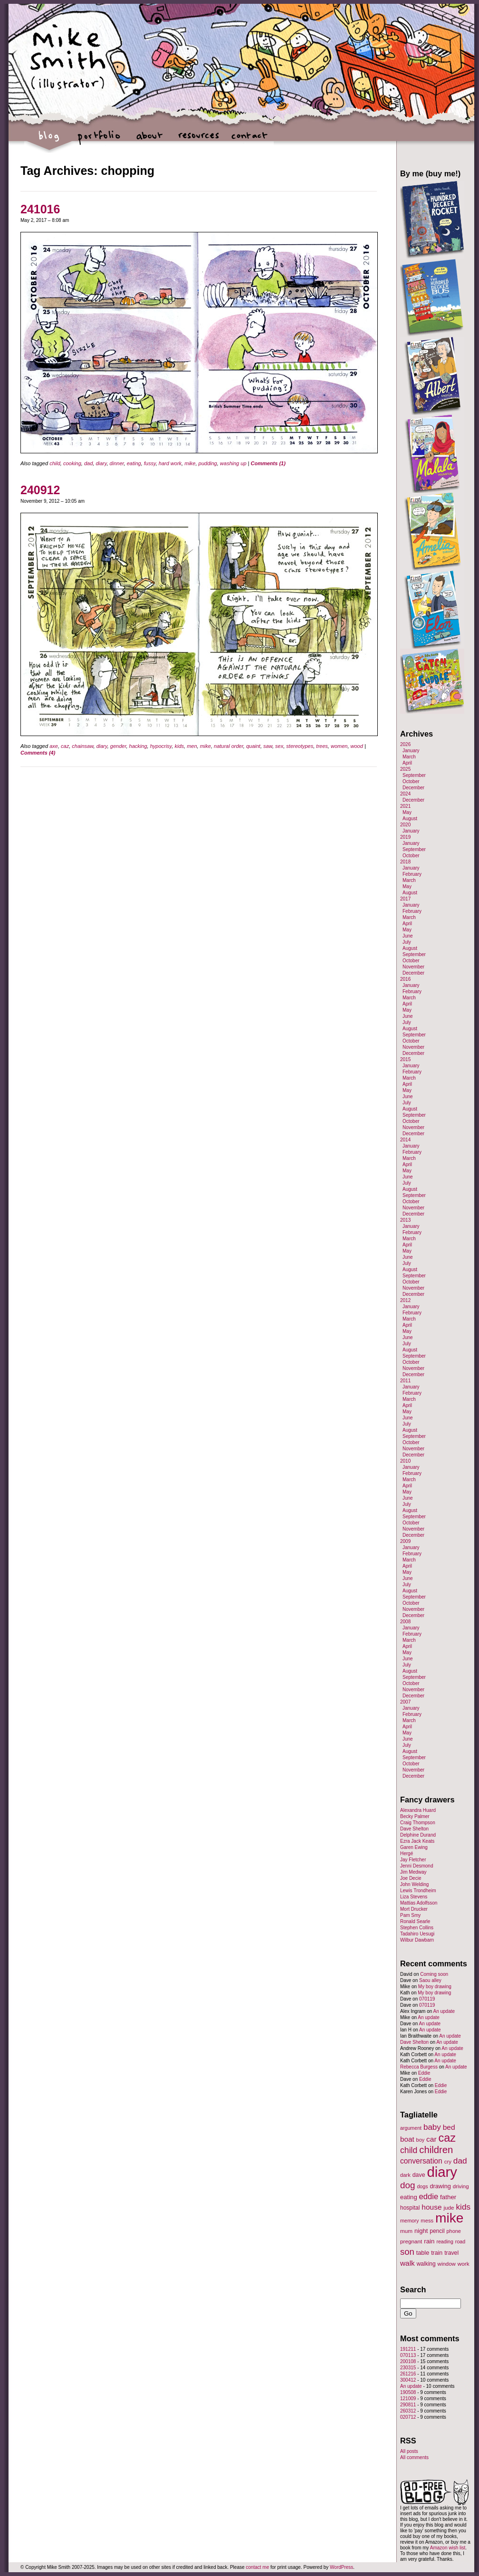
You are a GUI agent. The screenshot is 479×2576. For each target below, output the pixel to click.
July (406, 942)
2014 (405, 1139)
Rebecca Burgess (419, 2066)
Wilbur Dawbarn (417, 1940)
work (463, 2263)
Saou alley (430, 1980)
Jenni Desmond (416, 1865)
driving (461, 2186)
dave (418, 2175)
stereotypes (299, 746)
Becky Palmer (415, 1816)
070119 (427, 1998)
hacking (138, 746)
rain (429, 2241)
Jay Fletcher (413, 1859)
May (407, 812)
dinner (117, 463)
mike (189, 463)
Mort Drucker (414, 1909)
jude (448, 2207)
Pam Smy (410, 1915)
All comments (414, 2457)
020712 (408, 2417)
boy (420, 2140)
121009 (408, 2398)
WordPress (341, 2567)
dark (405, 2175)
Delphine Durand (418, 1835)
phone (454, 2231)
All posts (409, 2451)
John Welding (414, 1884)
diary (101, 463)
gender (118, 746)
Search (413, 2289)
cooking (72, 463)
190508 (408, 2392)
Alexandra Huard (418, 1810)
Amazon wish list (447, 2547)
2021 (405, 806)
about (149, 140)
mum (406, 2231)
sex (279, 746)
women (339, 746)
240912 (40, 490)
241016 (40, 209)
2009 (405, 1541)
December (413, 787)
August (409, 818)
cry (447, 2161)
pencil (437, 2231)
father (448, 2197)
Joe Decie (410, 1878)
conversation (421, 2161)
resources (199, 140)
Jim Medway (413, 1872)
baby (432, 2127)
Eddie (424, 2073)
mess (427, 2220)
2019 (405, 837)
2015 (405, 1059)
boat (407, 2139)
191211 (408, 2349)
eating (134, 463)
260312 (408, 2410)
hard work (170, 463)
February (412, 874)
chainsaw (82, 746)
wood (357, 746)
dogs (422, 2186)
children (436, 2150)
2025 (405, 769)
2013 (405, 1220)
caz (65, 746)
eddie (429, 2196)
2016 (405, 979)
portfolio (99, 140)
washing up (233, 463)
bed (449, 2127)
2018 (405, 861)
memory (409, 2220)
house (431, 2207)
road (460, 2241)
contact (249, 140)
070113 (408, 2355)
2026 (405, 744)
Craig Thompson (417, 1822)
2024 (405, 793)
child (54, 463)
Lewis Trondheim (418, 1890)
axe (53, 746)
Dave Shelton (414, 1828)
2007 (405, 1702)
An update (444, 2011)
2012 (405, 1300)
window (447, 2264)
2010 (405, 1461)
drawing (440, 2186)
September (414, 775)
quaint (253, 746)
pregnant (411, 2241)
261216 (408, 2373)
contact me (257, 2567)
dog (407, 2185)
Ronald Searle (415, 1921)
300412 (408, 2380)
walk (407, 2263)
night (421, 2230)
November (413, 966)
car (431, 2139)
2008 (405, 1621)
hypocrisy (161, 746)
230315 (408, 2367)
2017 (405, 898)
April (407, 763)
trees (321, 746)
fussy (150, 463)
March (409, 756)
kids (179, 746)
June (407, 935)
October (411, 781)
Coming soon (434, 1974)
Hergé (406, 1853)
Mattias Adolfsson (418, 1903)
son (407, 2252)
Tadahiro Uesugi (417, 1933)
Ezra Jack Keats (417, 1841)
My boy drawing (434, 1986)
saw (267, 746)
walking (426, 2263)
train (436, 2253)
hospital (410, 2207)
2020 (405, 824)
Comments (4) (37, 753)
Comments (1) (268, 463)
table (423, 2253)
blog (49, 140)
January (411, 750)
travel (451, 2253)
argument (411, 2128)
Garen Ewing (414, 1847)
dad (88, 463)
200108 (408, 2361)
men (192, 746)
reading (444, 2241)
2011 (405, 1380)
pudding (208, 463)
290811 (408, 2404)
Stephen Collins (416, 1927)
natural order (228, 746)
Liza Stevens (413, 1896)
